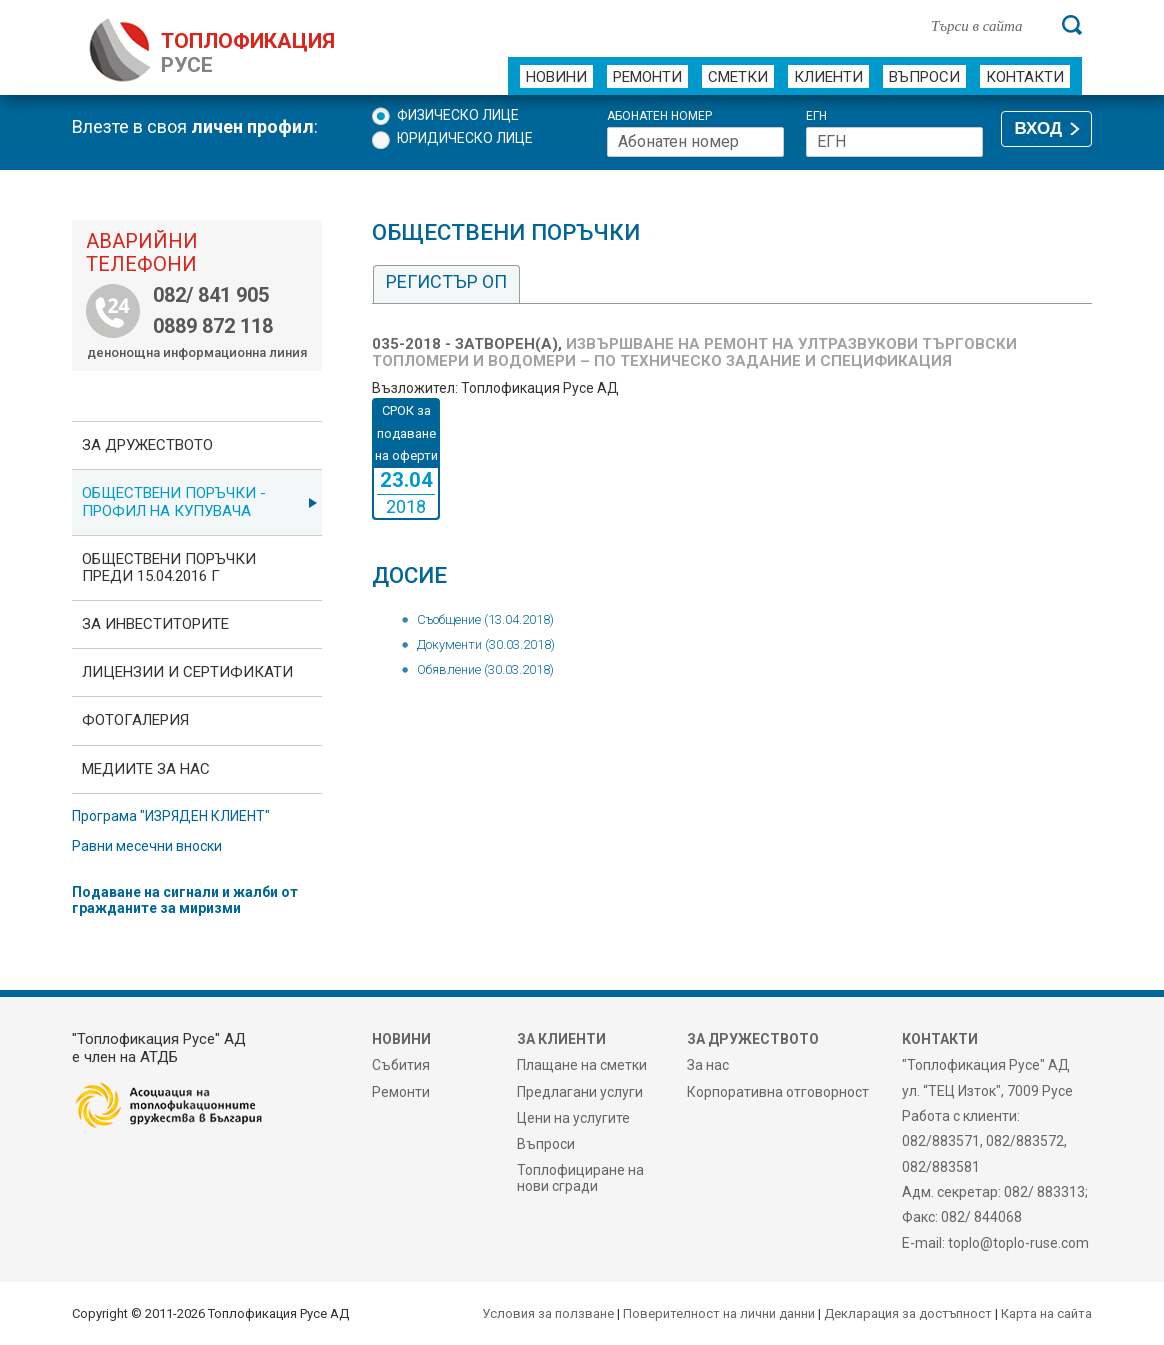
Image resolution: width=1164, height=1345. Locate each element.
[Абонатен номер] (695, 142)
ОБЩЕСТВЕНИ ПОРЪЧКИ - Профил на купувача (174, 501)
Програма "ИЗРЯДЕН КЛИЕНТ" (171, 816)
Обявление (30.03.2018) (485, 669)
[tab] (446, 284)
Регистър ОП (446, 281)
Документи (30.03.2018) (486, 644)
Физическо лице (458, 115)
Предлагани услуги (580, 1092)
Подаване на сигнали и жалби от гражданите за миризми (185, 900)
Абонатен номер (659, 116)
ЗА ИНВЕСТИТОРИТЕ (155, 624)
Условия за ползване (548, 1313)
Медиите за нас (146, 769)
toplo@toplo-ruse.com (1018, 1243)
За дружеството (147, 445)
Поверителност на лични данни (719, 1313)
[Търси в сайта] (986, 25)
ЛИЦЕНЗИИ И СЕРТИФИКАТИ (187, 672)
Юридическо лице (465, 138)
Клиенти (828, 77)
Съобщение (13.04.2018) (485, 619)
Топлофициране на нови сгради (580, 1178)
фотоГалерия (135, 720)
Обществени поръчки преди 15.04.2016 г (169, 567)
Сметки (738, 77)
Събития (401, 1065)
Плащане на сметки (582, 1065)
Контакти (1025, 77)
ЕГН (816, 116)
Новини (556, 77)
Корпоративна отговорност (778, 1092)
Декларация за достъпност (908, 1313)
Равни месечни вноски (147, 846)
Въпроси (924, 77)
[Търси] (1072, 25)
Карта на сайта (1046, 1313)
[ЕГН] (894, 142)
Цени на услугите (573, 1118)
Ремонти (647, 77)
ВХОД (1038, 128)
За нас (708, 1065)
